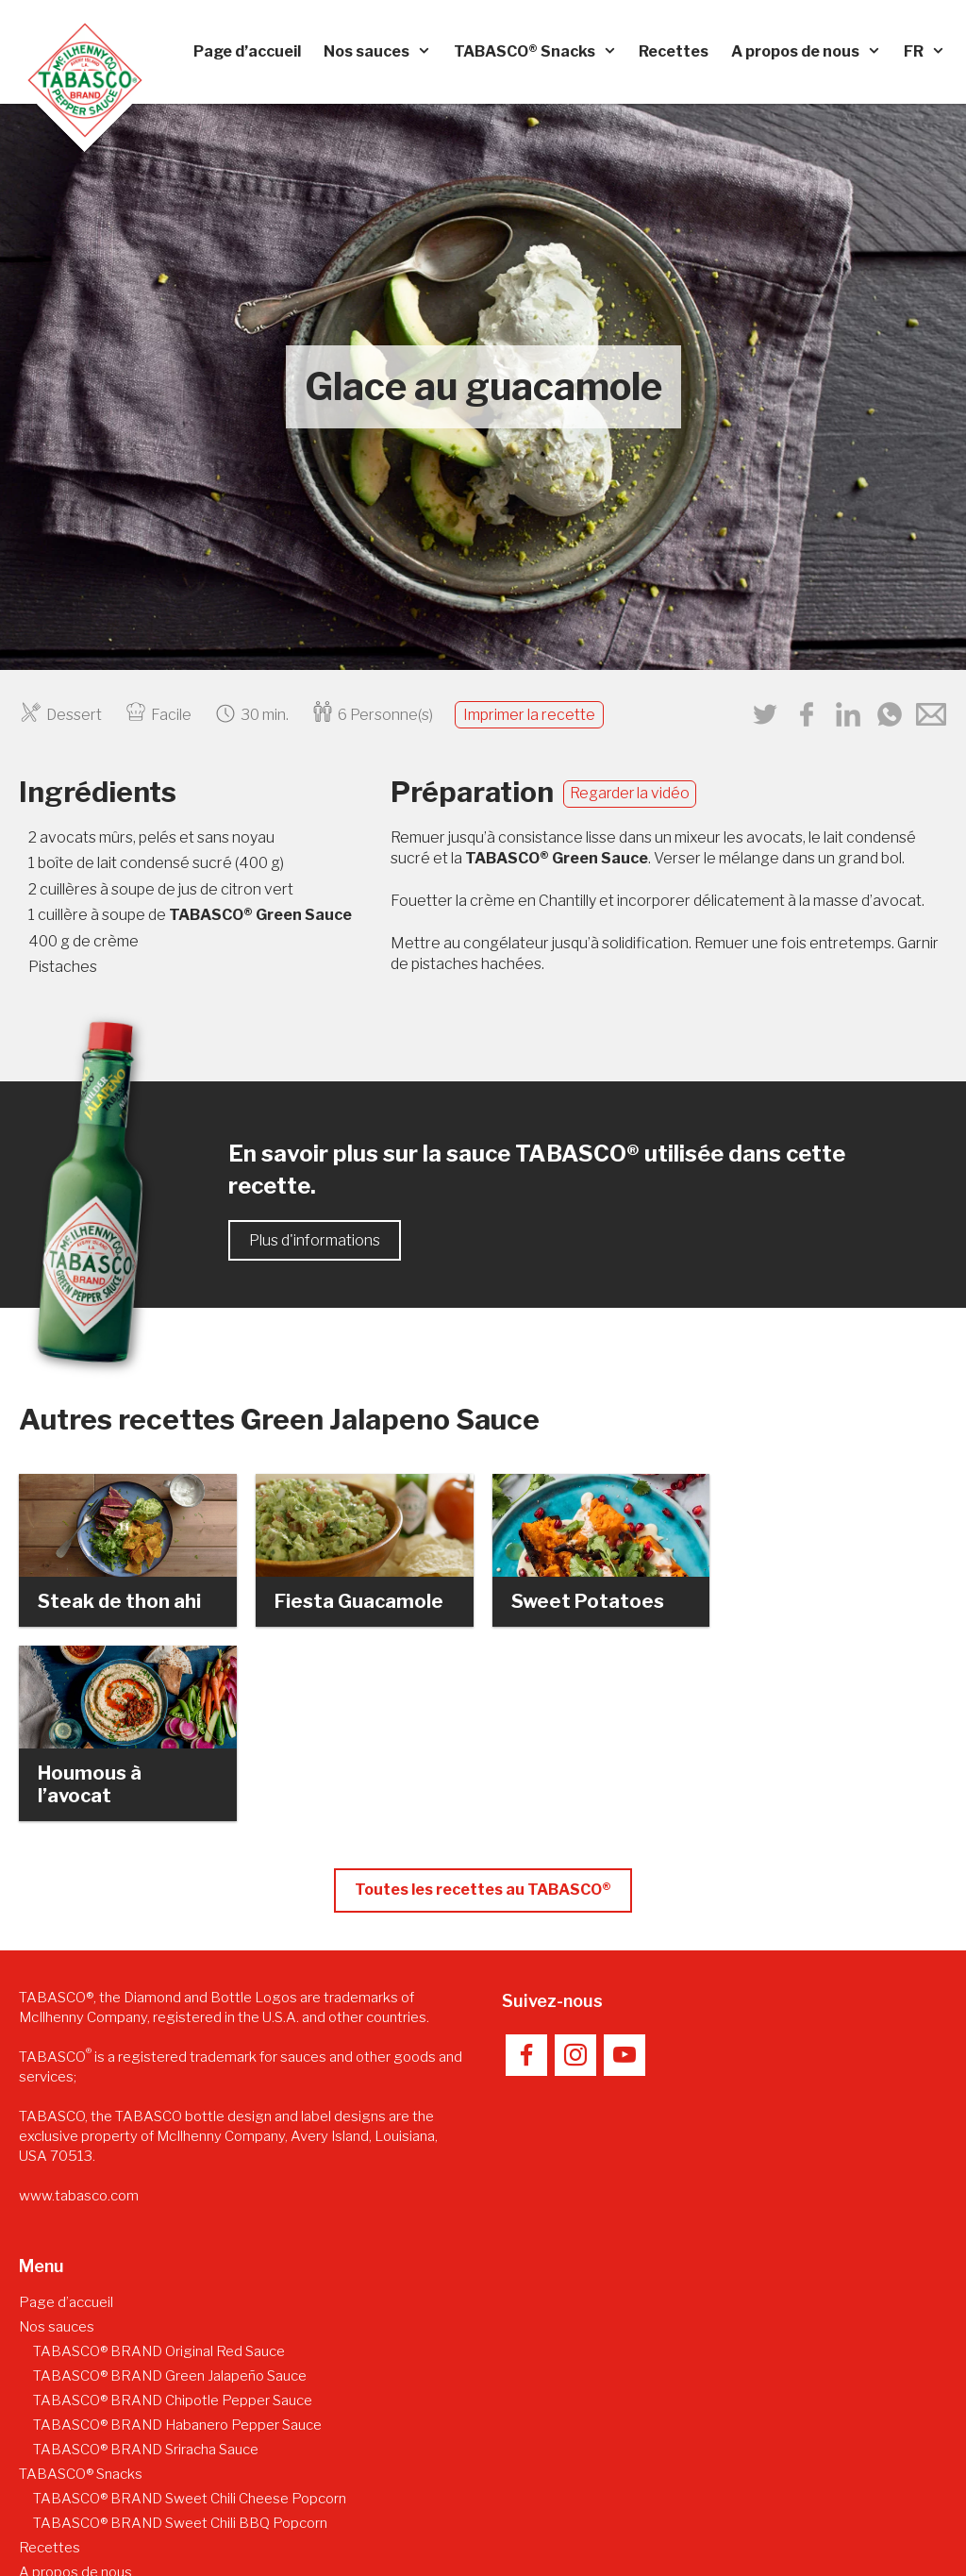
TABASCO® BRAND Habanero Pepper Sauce (177, 2253)
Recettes (673, 51)
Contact (472, 2496)
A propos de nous (811, 52)
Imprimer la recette (529, 715)
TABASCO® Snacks (541, 52)
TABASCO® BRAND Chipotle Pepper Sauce (172, 2228)
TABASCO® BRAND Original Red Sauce (159, 2179)
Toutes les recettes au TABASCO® (483, 1718)
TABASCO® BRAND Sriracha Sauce (145, 2277)
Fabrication (68, 2425)
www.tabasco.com (79, 2024)
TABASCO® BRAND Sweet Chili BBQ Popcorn (180, 2351)
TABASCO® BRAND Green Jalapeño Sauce (170, 2204)
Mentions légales (571, 2496)
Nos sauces (383, 52)
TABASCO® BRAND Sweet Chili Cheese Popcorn (189, 2326)
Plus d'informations (314, 1240)
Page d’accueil (247, 51)
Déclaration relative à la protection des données (795, 2496)
